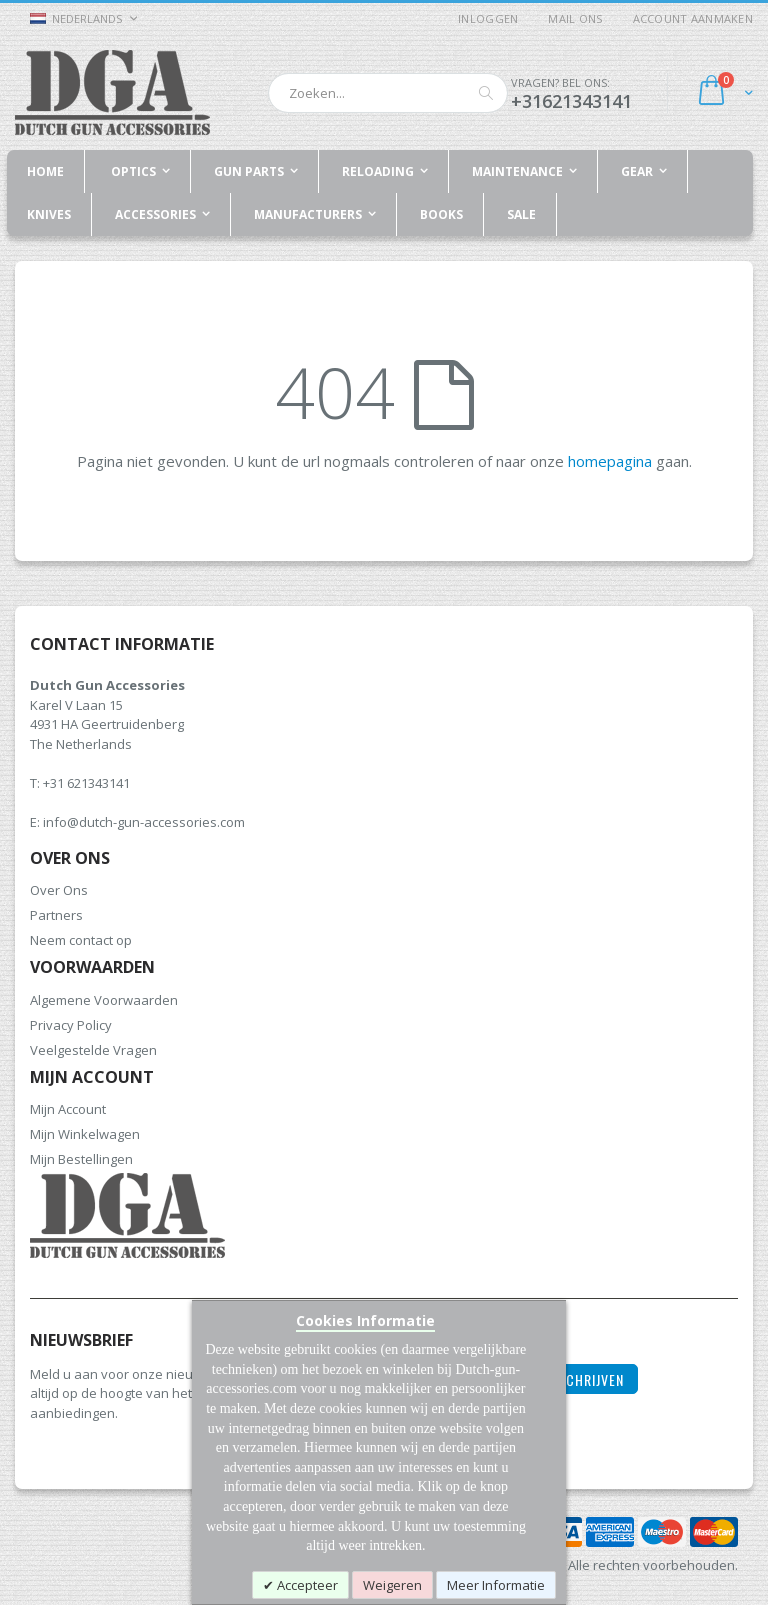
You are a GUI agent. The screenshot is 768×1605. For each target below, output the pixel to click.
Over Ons (59, 890)
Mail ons (575, 18)
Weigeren (392, 1585)
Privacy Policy (71, 1025)
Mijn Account (68, 1109)
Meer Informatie (496, 1585)
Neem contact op (81, 940)
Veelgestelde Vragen (93, 1050)
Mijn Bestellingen (81, 1159)
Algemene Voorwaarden (104, 1000)
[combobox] (388, 93)
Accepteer (306, 1585)
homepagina (610, 461)
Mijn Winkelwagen (85, 1134)
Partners (56, 915)
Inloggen (488, 18)
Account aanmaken (693, 18)
